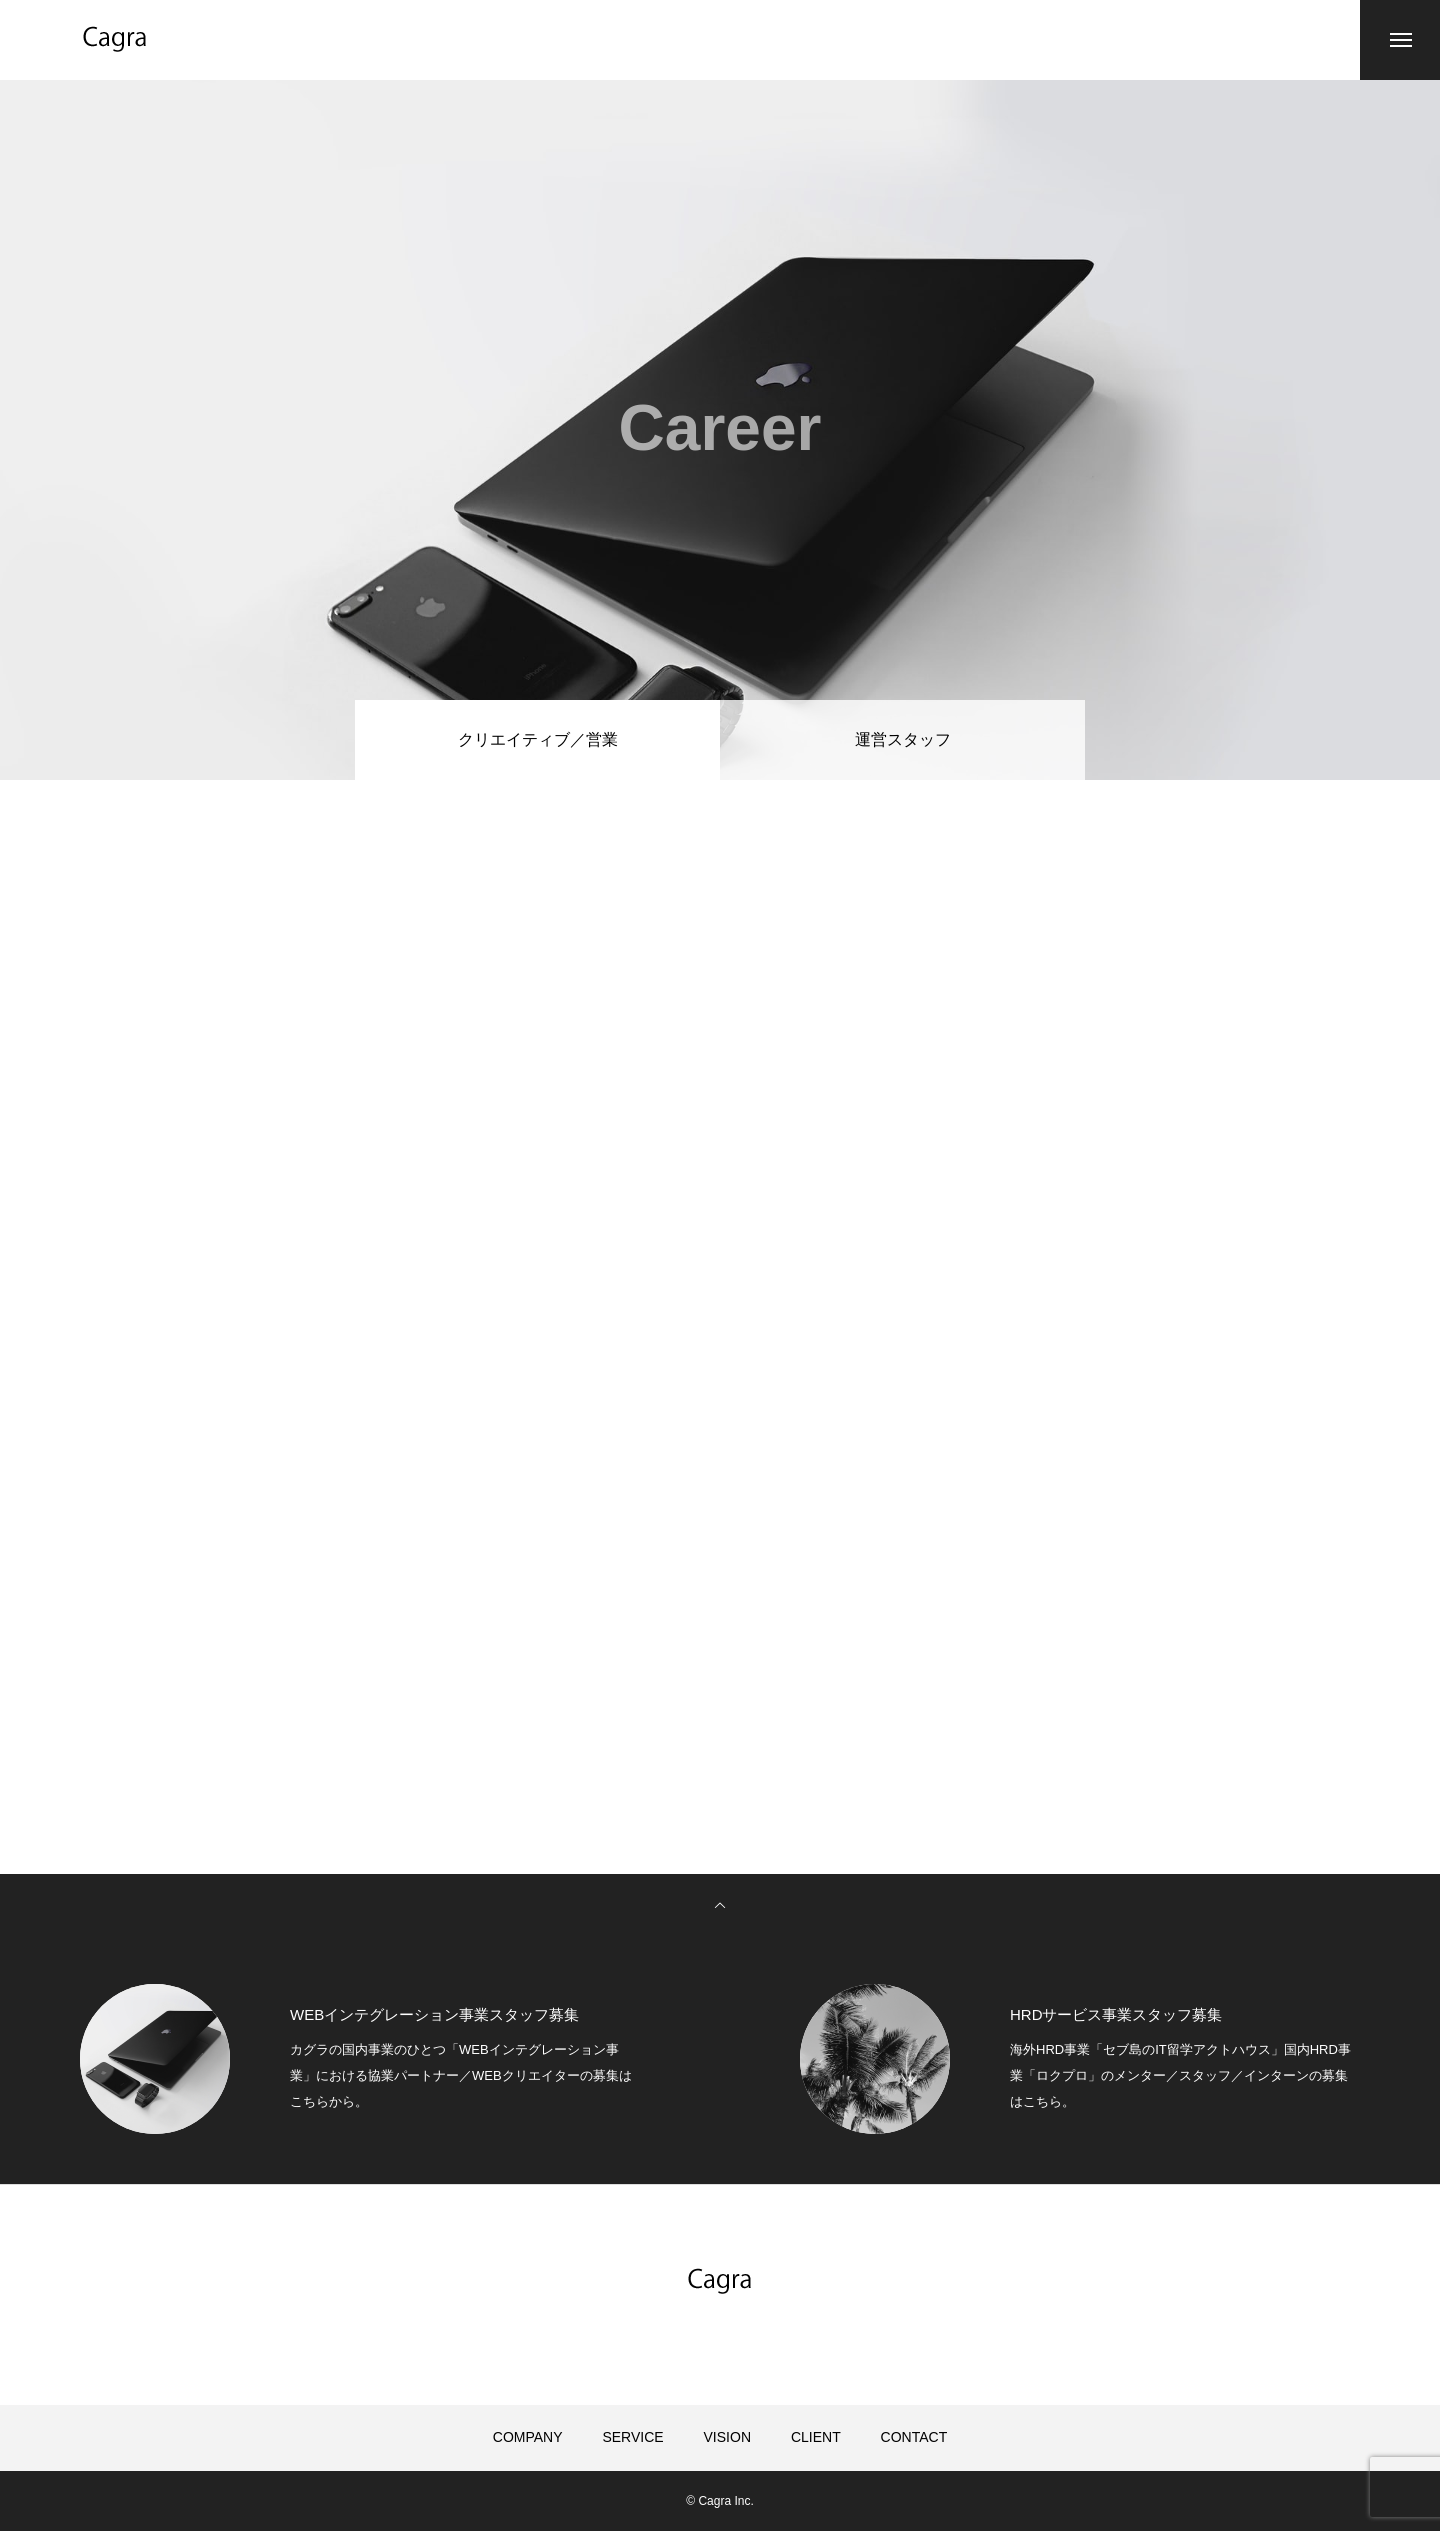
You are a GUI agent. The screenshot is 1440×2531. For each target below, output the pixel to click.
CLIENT (816, 2437)
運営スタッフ (903, 739)
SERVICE (632, 2437)
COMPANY (528, 2437)
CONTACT (914, 2437)
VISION (727, 2437)
